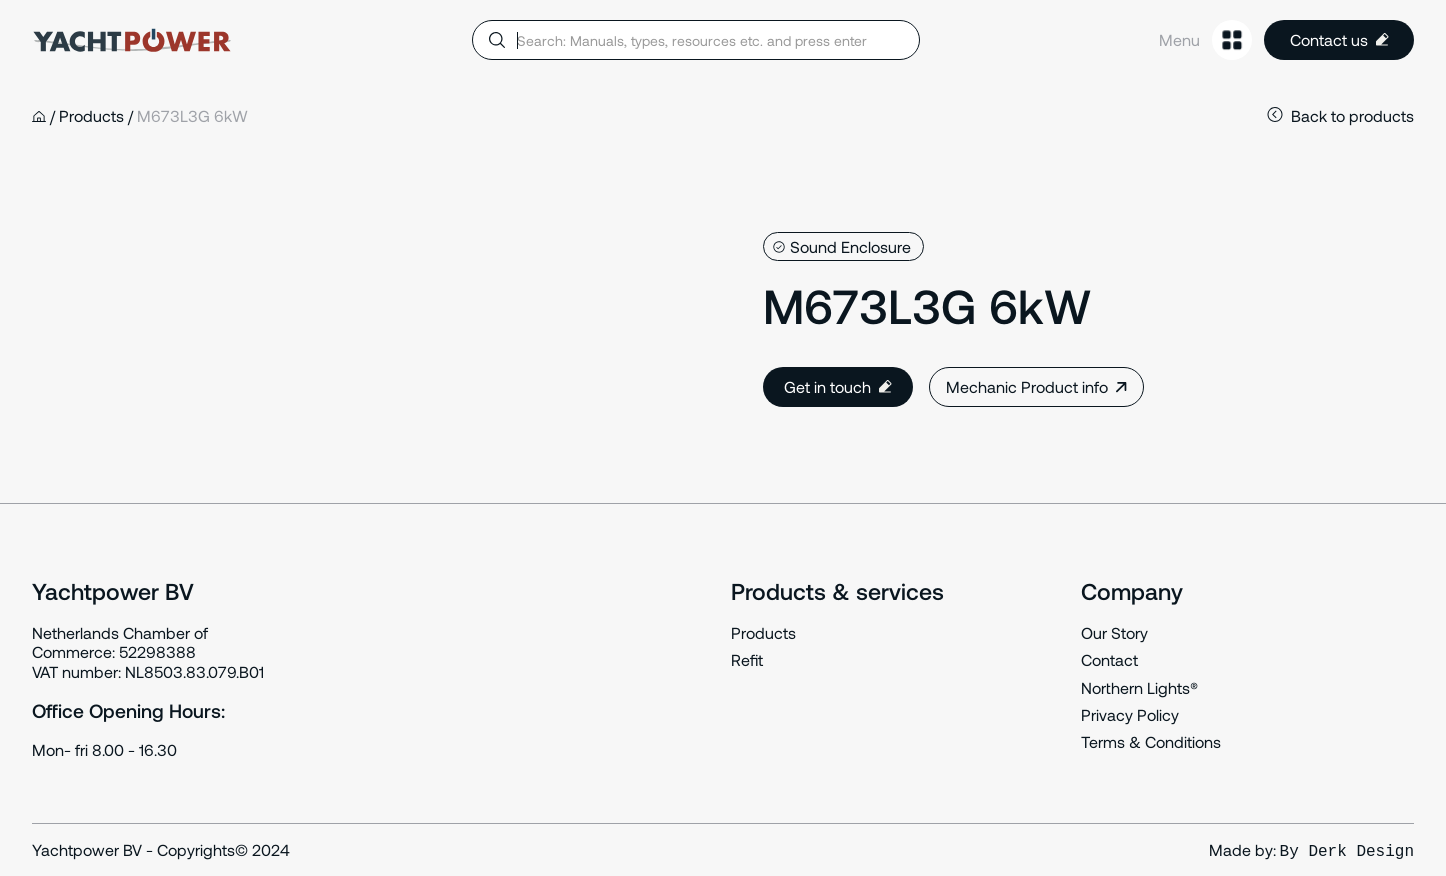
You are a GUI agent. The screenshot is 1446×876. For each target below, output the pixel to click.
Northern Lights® (1139, 687)
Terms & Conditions (1151, 741)
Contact (1109, 659)
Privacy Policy (1130, 714)
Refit (747, 659)
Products (763, 632)
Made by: (1311, 850)
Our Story (1114, 632)
